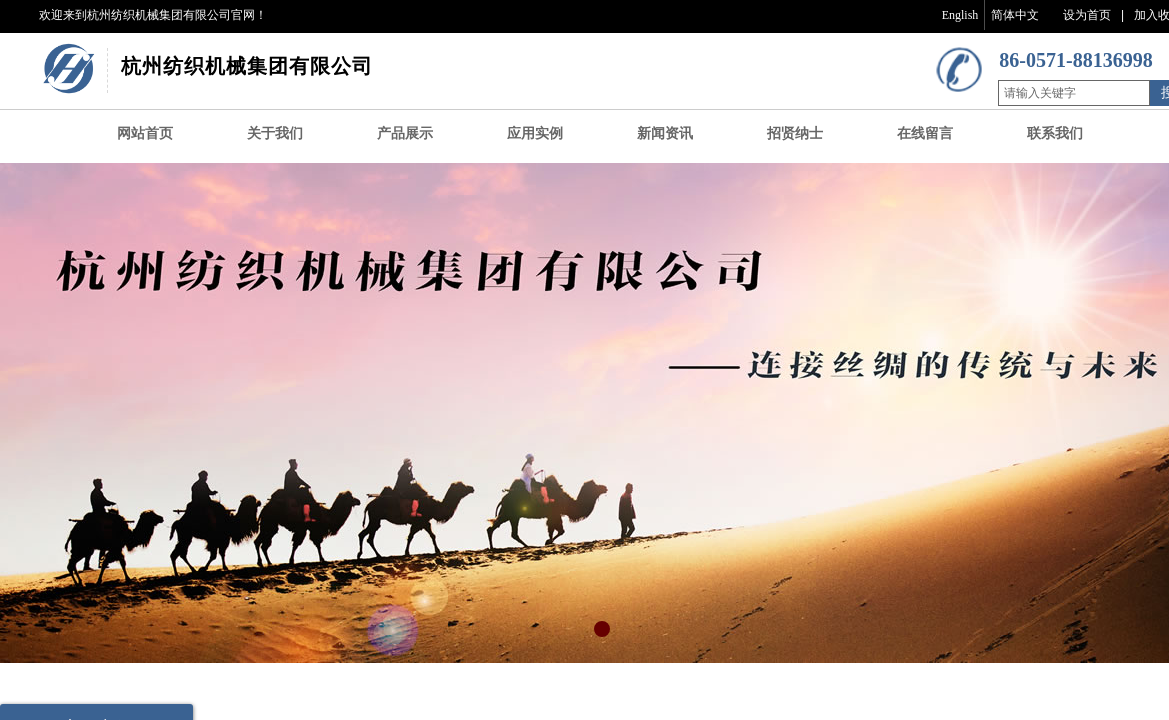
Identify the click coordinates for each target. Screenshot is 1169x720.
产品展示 (405, 133)
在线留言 (925, 133)
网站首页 (145, 133)
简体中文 (1015, 15)
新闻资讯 (665, 133)
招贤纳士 (795, 133)
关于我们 (275, 133)
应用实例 (535, 133)
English (960, 15)
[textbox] (1074, 93)
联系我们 (1055, 133)
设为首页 (1087, 15)
